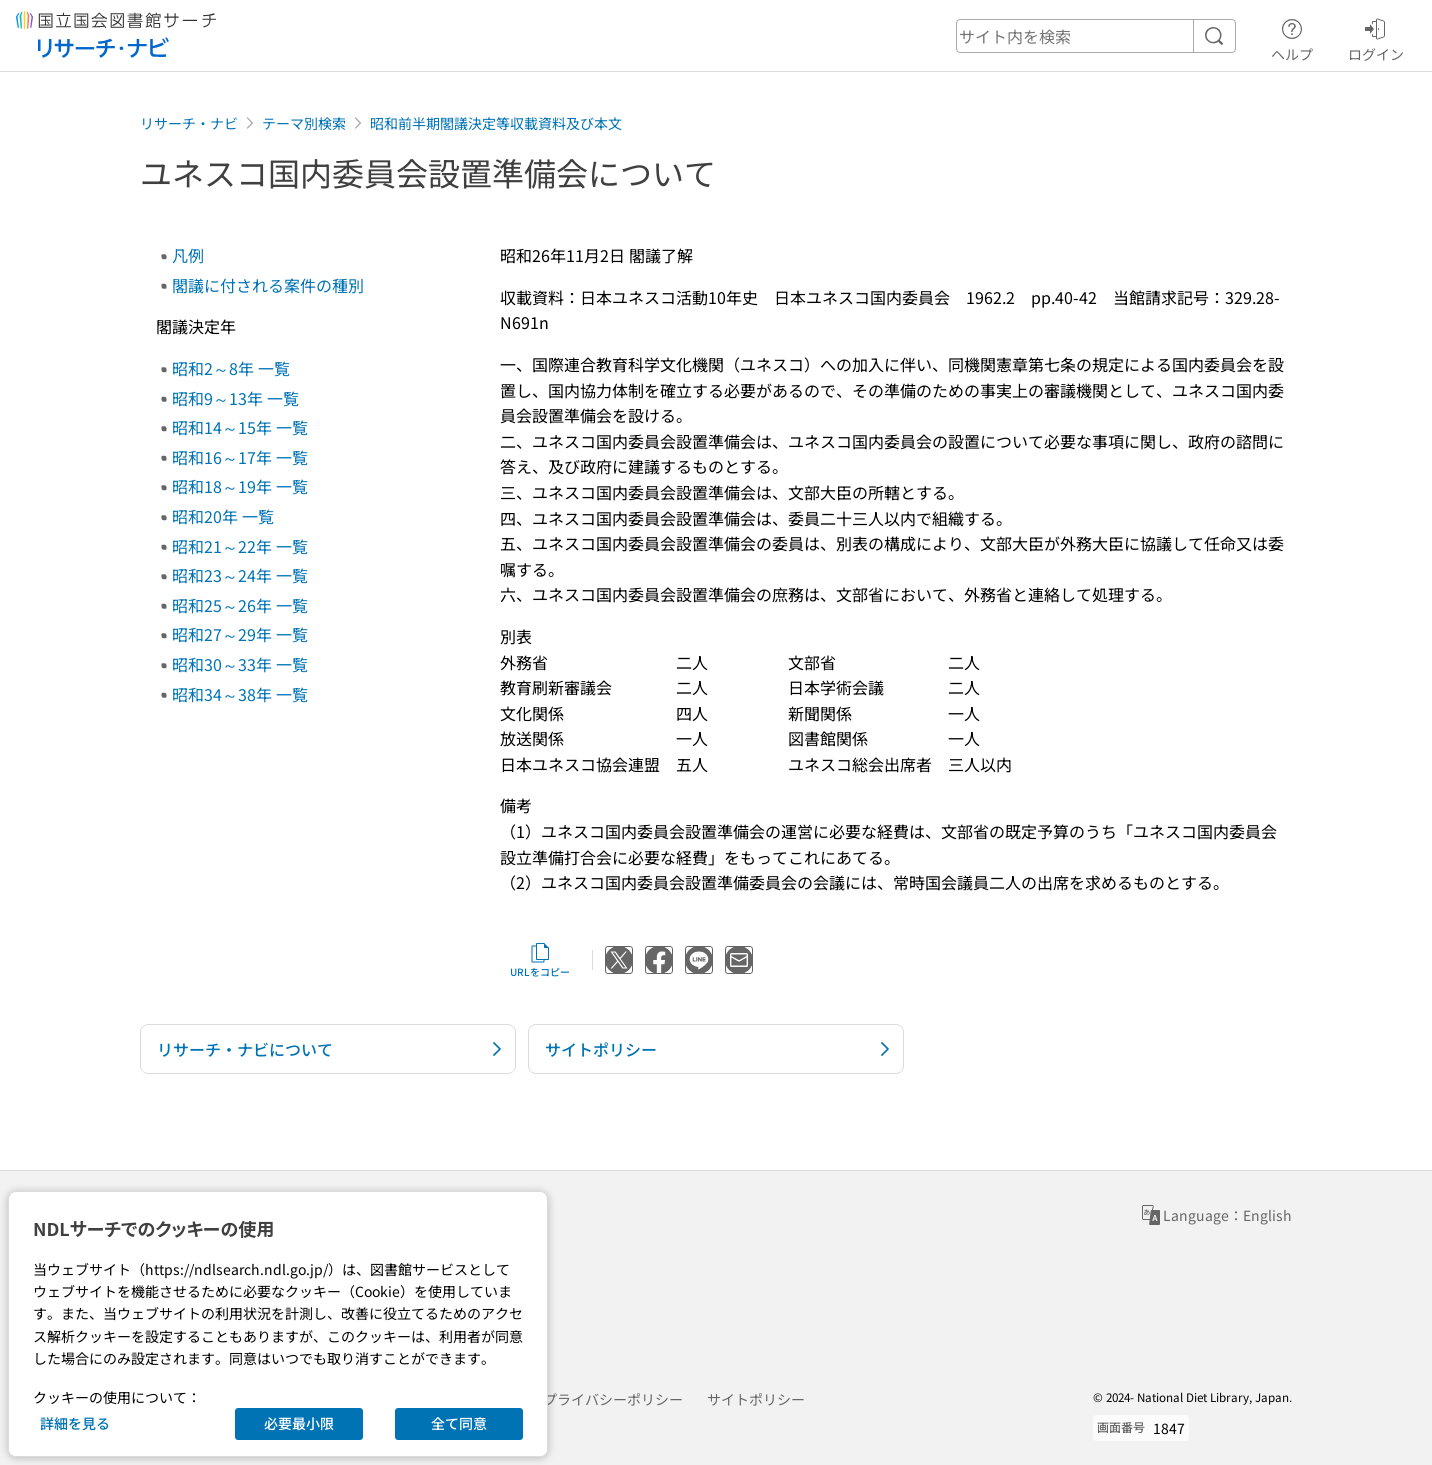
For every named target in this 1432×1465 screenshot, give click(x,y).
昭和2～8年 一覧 (231, 368)
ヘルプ (1292, 37)
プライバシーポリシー (613, 1399)
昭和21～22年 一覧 (240, 546)
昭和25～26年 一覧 (240, 605)
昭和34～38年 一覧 (240, 694)
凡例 (188, 255)
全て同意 (459, 1423)
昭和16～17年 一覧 (240, 457)
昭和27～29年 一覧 (240, 634)
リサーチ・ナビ (189, 123)
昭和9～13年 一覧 (235, 398)
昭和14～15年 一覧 (240, 427)
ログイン (1376, 37)
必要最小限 (299, 1423)
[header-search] (1096, 36)
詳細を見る (75, 1423)
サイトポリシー (756, 1399)
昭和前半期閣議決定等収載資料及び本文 (496, 123)
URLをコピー (540, 960)
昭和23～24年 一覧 (240, 575)
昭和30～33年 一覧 (240, 664)
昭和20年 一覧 (223, 516)
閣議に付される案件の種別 (268, 285)
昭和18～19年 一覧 (240, 486)
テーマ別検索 (304, 123)
